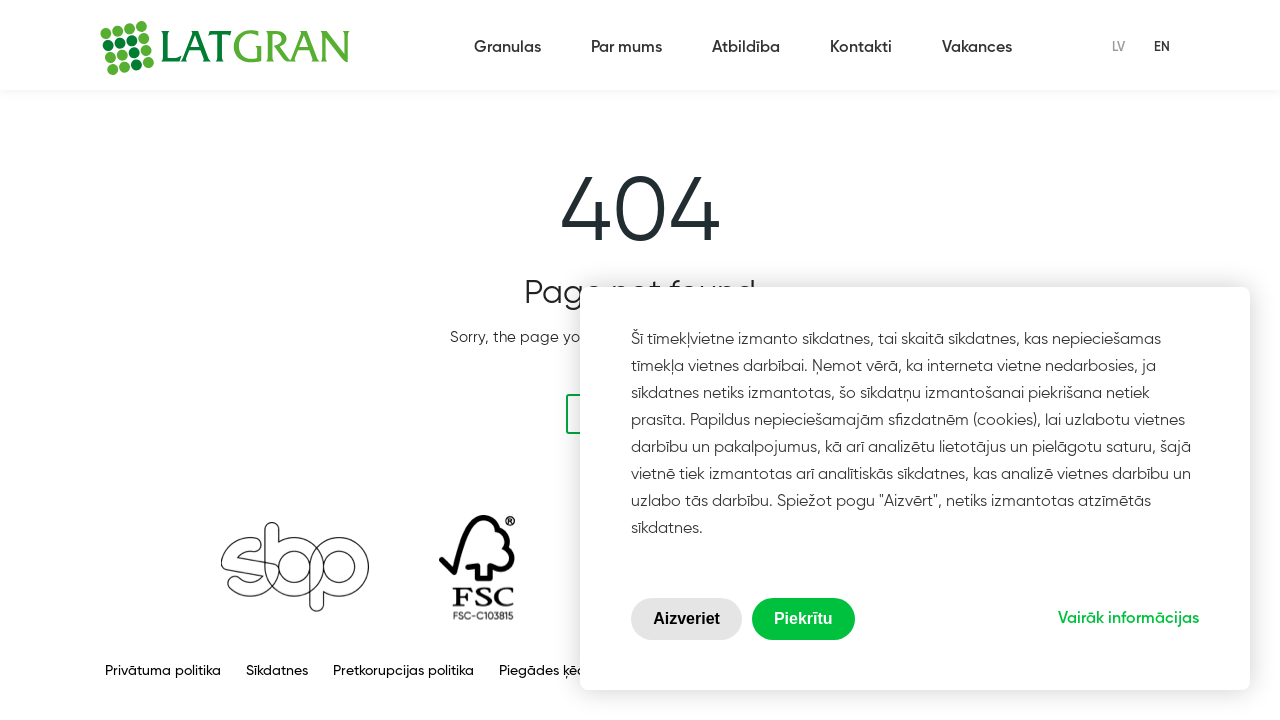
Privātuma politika (163, 671)
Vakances (977, 48)
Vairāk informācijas (1128, 619)
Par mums (626, 48)
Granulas (507, 48)
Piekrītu (803, 618)
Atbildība (746, 48)
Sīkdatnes (277, 671)
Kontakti (861, 48)
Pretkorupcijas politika (403, 671)
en (1162, 47)
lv (1118, 47)
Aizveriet (686, 618)
